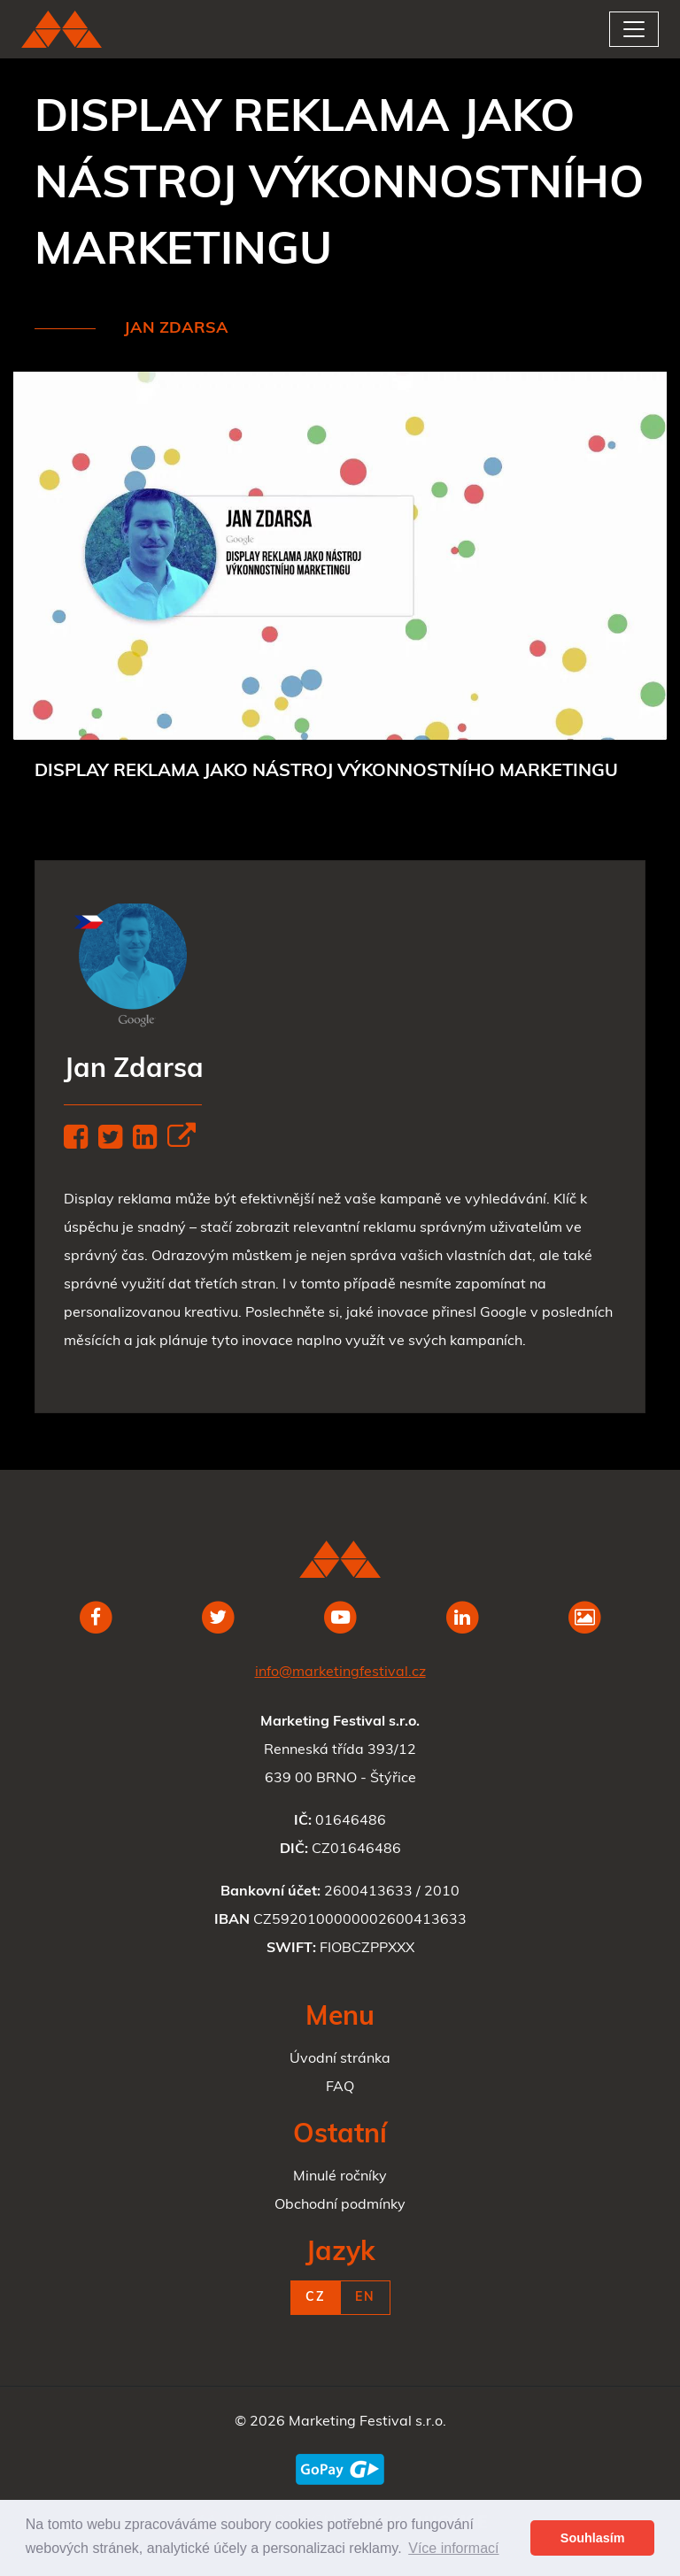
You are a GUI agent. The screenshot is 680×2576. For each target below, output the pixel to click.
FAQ (340, 2087)
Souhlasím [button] (592, 2538)
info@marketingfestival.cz (340, 1672)
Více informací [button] (453, 2548)
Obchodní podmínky (340, 2205)
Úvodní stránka (340, 2059)
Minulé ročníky (340, 2177)
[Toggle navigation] (634, 29)
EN (365, 2297)
